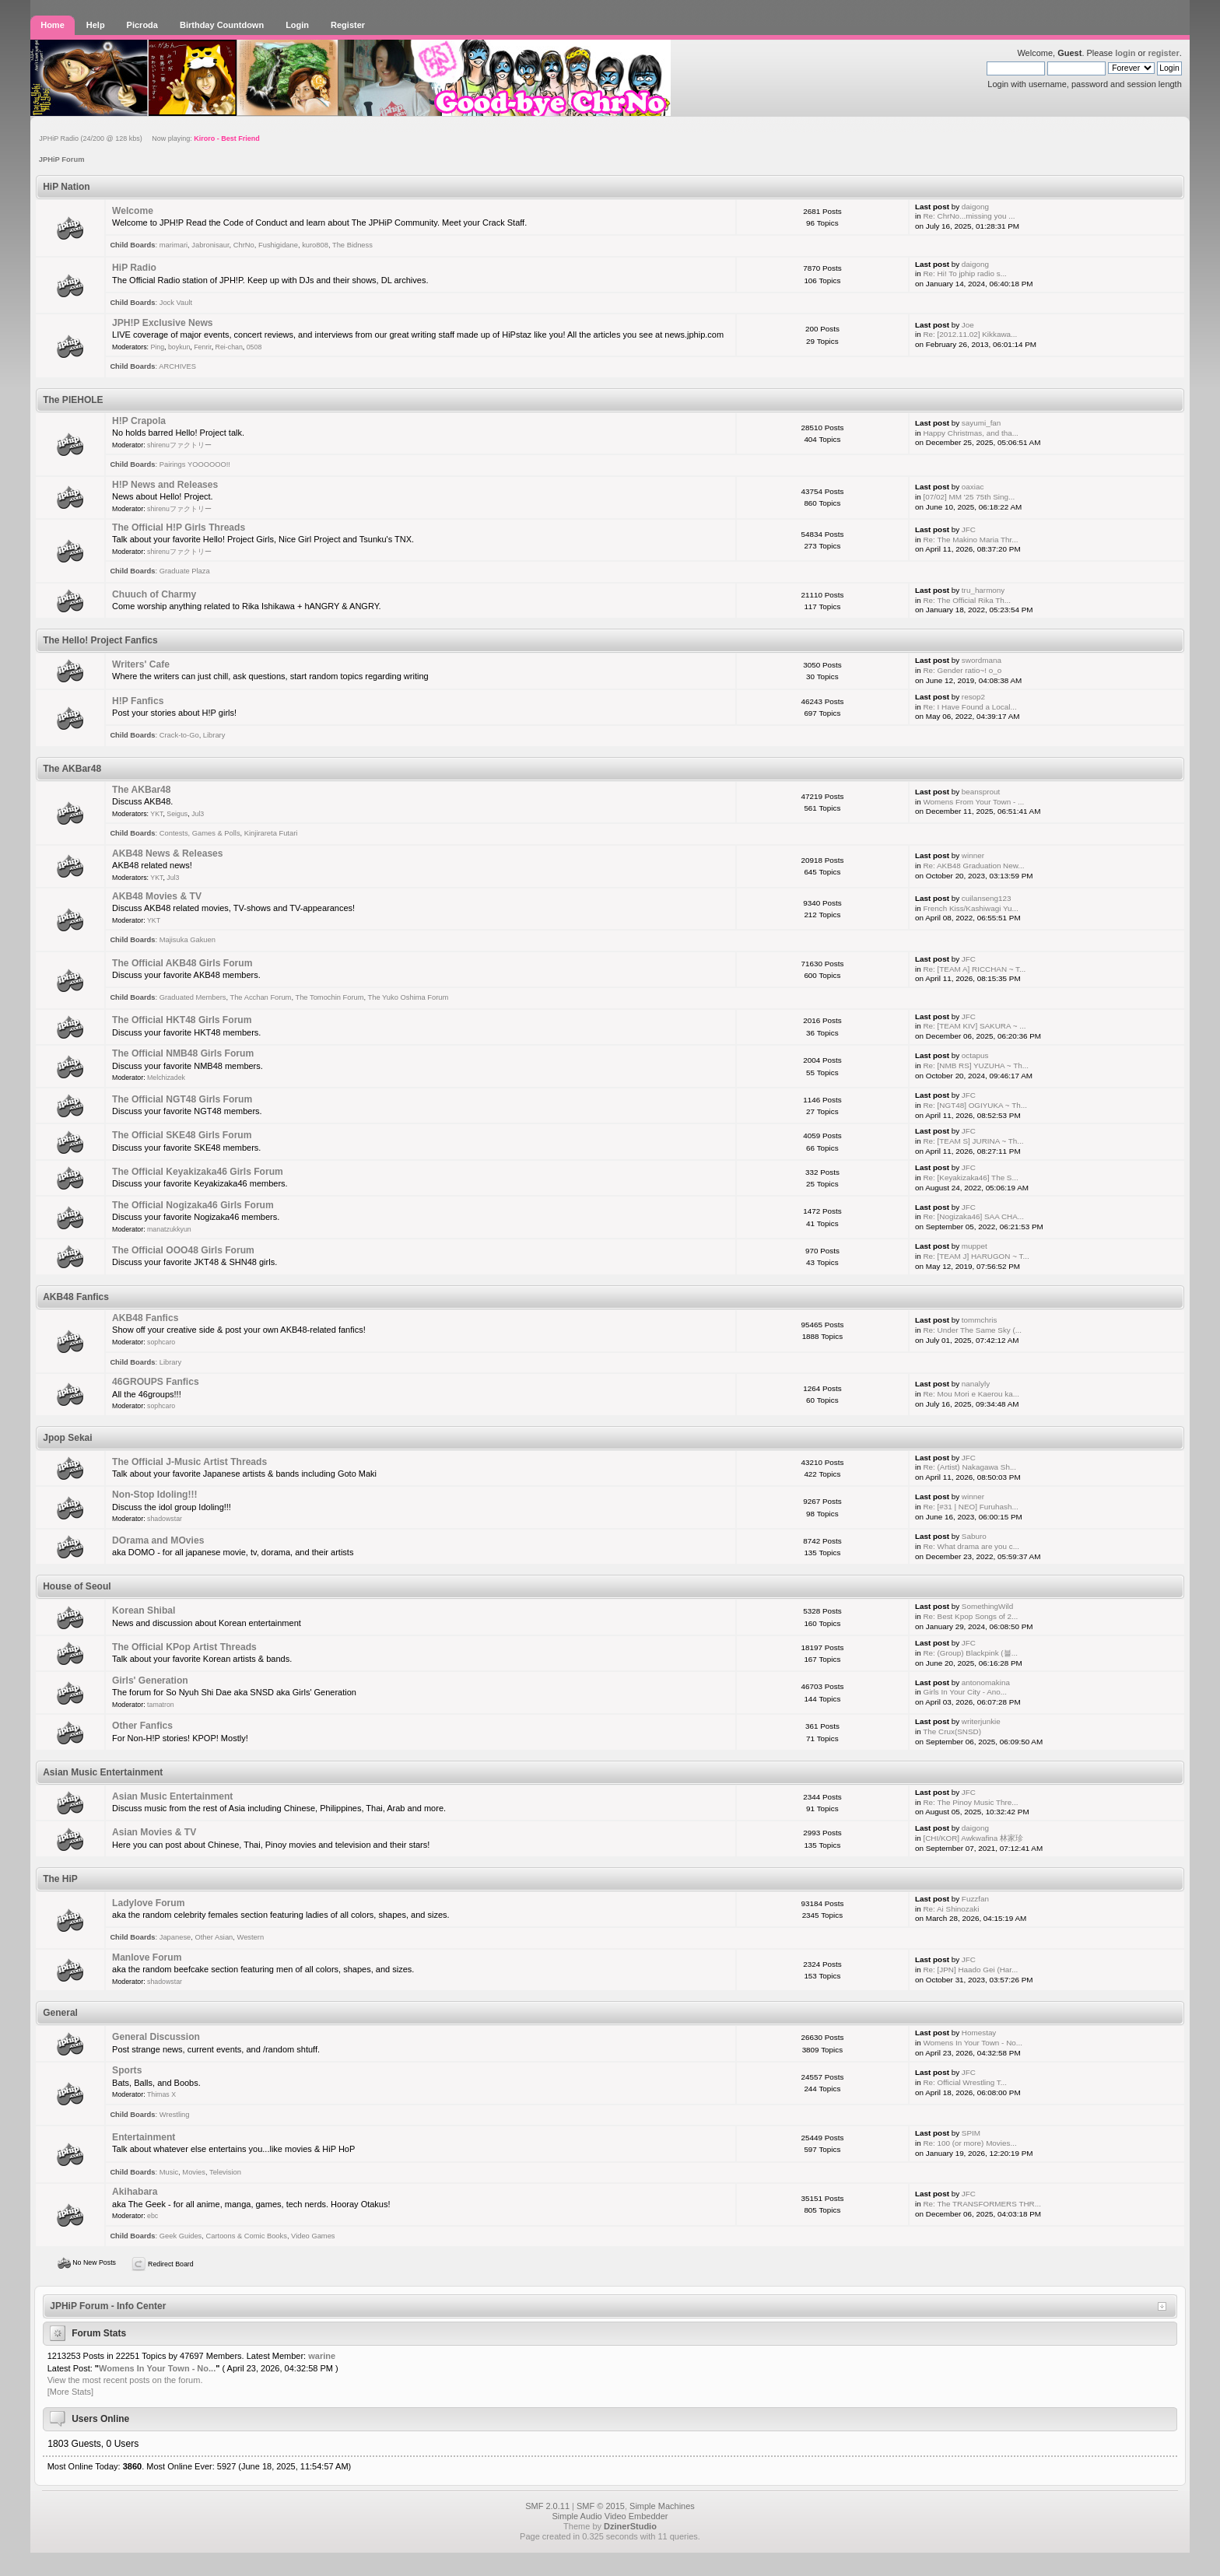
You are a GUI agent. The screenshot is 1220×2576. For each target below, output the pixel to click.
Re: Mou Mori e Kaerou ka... (971, 1394)
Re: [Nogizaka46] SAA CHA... (973, 1216)
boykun (179, 347)
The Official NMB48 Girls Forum (183, 1053)
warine (321, 2355)
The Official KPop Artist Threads (184, 1647)
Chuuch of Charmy (154, 594)
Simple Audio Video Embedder (610, 2516)
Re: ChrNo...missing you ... (969, 216)
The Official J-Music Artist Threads (189, 1461)
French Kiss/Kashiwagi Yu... (970, 908)
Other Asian (214, 1937)
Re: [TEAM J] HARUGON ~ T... (976, 1256)
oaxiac (973, 486)
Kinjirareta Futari (271, 833)
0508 (254, 347)
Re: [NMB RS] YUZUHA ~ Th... (975, 1065)
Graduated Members (193, 997)
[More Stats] (70, 2391)
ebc (152, 2216)
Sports (127, 2070)
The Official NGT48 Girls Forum (182, 1099)
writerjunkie (981, 1721)
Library (214, 735)
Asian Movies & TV (154, 1832)
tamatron (160, 1705)
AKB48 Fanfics (145, 1318)
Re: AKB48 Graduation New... (973, 865)
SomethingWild (987, 1606)
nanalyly (976, 1383)
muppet (974, 1246)
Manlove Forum (146, 1957)
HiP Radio (134, 267)
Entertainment (143, 2137)
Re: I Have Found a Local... (969, 707)
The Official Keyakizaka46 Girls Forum (197, 1171)
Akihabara (134, 2191)
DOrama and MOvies (158, 1540)
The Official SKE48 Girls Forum (181, 1135)
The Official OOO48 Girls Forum (183, 1250)
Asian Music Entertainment (172, 1796)
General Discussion (156, 2036)
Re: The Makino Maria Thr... (970, 539)
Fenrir (203, 347)
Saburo (974, 1536)
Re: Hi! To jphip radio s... (964, 273)
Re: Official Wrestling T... (965, 2082)
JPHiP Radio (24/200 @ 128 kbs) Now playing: (149, 138)
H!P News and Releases (165, 484)
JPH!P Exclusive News (162, 322)
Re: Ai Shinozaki (951, 1909)
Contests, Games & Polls (200, 833)
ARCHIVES (177, 366)
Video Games (313, 2236)
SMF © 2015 (601, 2506)
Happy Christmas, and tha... (970, 433)
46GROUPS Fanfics (155, 1381)
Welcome (132, 210)
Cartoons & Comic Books (245, 2236)
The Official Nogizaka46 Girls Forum (193, 1205)
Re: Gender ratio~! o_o (962, 670)
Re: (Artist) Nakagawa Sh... (969, 1467)
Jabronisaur (210, 245)
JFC (969, 529)
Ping (157, 347)
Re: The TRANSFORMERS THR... (981, 2203)
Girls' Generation (150, 1680)
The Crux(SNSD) (952, 1731)
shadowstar (164, 1519)
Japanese (175, 1937)
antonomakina (986, 1682)
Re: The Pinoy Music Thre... (970, 1802)
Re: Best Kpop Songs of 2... (970, 1616)
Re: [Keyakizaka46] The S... (970, 1177)
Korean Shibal (143, 1610)
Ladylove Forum (148, 1903)
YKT (156, 814)
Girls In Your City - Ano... (965, 1692)
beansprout (981, 791)
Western (251, 1937)
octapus (975, 1055)
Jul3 (197, 814)
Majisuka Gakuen (188, 940)
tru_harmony (983, 590)
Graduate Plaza (185, 571)
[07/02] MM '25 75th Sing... (969, 496)
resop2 (973, 696)
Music (169, 2172)
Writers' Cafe (141, 664)
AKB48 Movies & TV (157, 896)
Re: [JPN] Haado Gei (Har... (970, 1969)
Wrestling (175, 2115)
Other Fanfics (142, 1725)
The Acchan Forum (260, 997)
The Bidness (352, 245)
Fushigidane (278, 245)
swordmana (981, 660)
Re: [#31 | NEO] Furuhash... (970, 1506)
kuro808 (315, 245)
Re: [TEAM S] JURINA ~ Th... (973, 1141)
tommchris (979, 1320)
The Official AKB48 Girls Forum (182, 963)
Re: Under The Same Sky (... (972, 1330)
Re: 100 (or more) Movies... (969, 2143)
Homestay (979, 2032)
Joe (968, 325)
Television (225, 2172)
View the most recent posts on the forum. (125, 2380)
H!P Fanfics (137, 701)
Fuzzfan (975, 1898)
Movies (193, 2172)
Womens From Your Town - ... (973, 801)
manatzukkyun (169, 1229)
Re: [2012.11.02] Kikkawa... (970, 334)
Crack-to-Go (179, 735)
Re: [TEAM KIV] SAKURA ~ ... (974, 1026)
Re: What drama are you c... (971, 1546)
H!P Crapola (139, 420)
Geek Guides (181, 2236)
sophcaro (161, 1342)
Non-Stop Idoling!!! (154, 1494)
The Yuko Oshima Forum (408, 997)
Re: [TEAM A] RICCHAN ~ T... (974, 969)
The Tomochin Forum (329, 997)
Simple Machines (662, 2506)
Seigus (177, 814)
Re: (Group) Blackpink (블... (970, 1653)
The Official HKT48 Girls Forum (181, 1020)
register (1163, 53)
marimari (174, 245)
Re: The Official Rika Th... (967, 600)
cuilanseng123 (986, 898)
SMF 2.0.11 (547, 2506)
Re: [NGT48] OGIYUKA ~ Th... (974, 1105)
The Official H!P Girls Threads (178, 527)
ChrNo (243, 245)
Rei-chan (229, 347)
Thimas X (161, 2094)
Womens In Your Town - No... (972, 2042)
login (1125, 53)
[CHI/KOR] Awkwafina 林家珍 (973, 1838)
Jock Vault (176, 303)
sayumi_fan (981, 423)
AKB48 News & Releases (167, 853)
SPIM (971, 2133)
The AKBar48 (141, 789)
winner (973, 855)
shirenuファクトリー (179, 445)
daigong (975, 206)
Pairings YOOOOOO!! (195, 464)
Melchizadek (166, 1077)
